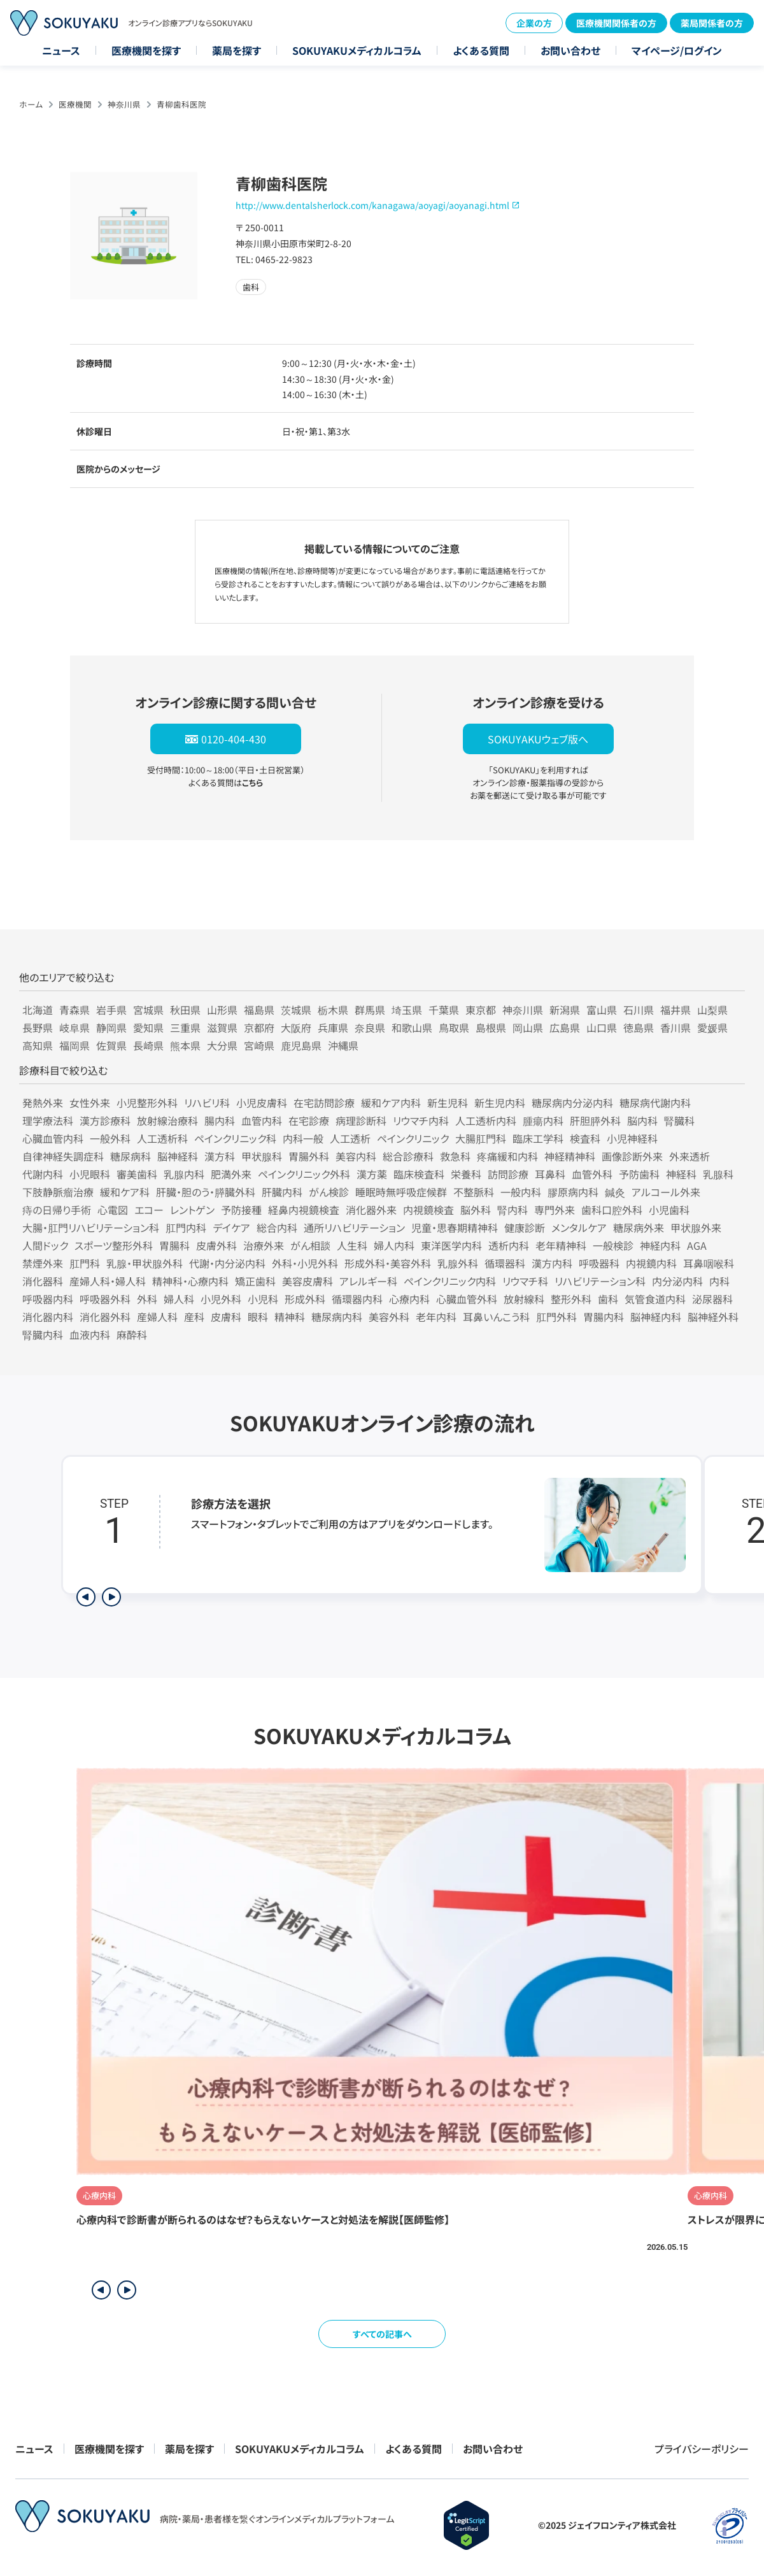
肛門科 (84, 1263)
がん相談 (310, 1245)
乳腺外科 (457, 1263)
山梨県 (712, 1009)
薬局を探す (236, 50)
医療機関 (75, 104)
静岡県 (111, 1027)
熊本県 (185, 1045)
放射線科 (524, 1298)
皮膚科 (226, 1316)
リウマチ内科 (421, 1120)
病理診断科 (361, 1120)
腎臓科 (679, 1120)
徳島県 (638, 1027)
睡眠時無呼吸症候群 (401, 1191)
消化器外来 (371, 1209)
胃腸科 (174, 1245)
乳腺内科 (184, 1174)
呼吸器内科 (47, 1298)
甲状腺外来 (695, 1227)
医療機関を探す (146, 50)
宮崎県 (259, 1045)
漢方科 (219, 1156)
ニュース (61, 50)
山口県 (601, 1027)
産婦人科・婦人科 (107, 1281)
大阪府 (296, 1027)
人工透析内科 (485, 1120)
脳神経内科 (655, 1316)
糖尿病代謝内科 (655, 1102)
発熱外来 (42, 1102)
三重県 (185, 1027)
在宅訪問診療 (324, 1102)
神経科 (681, 1174)
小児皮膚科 (261, 1102)
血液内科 (89, 1334)
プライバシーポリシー (701, 2448)
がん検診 (329, 1191)
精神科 (289, 1316)
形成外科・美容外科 (387, 1263)
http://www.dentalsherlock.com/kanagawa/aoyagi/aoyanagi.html (372, 205)
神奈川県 (124, 104)
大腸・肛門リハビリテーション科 (90, 1227)
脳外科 (475, 1209)
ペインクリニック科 (235, 1138)
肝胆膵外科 (595, 1120)
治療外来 (263, 1245)
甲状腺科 (261, 1156)
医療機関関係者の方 (616, 23)
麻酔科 (132, 1334)
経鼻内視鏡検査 (303, 1209)
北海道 (37, 1009)
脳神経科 (177, 1156)
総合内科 (277, 1227)
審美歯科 (137, 1174)
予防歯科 (639, 1174)
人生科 (352, 1245)
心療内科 (409, 1298)
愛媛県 (712, 1027)
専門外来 (554, 1209)
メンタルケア (579, 1227)
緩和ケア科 (125, 1191)
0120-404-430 (233, 739)
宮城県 (148, 1009)
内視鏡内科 (651, 1263)
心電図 (112, 1209)
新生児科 (447, 1102)
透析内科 (508, 1245)
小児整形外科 (147, 1102)
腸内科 (219, 1120)
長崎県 (148, 1045)
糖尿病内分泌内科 (572, 1102)
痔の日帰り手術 (56, 1209)
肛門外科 (556, 1316)
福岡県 (74, 1045)
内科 (719, 1281)
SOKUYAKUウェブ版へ (538, 739)
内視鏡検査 (428, 1209)
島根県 (491, 1027)
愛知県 (148, 1027)
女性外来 (89, 1102)
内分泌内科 (677, 1281)
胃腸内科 (603, 1316)
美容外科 (389, 1316)
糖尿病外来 (638, 1227)
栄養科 (466, 1174)
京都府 (259, 1027)
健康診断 (524, 1227)
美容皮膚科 (307, 1281)
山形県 (222, 1009)
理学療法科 (47, 1120)
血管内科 (261, 1120)
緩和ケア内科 (391, 1102)
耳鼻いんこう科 (496, 1316)
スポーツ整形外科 (113, 1245)
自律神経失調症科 (63, 1156)
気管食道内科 (655, 1298)
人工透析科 (162, 1138)
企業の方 (534, 23)
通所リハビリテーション (354, 1227)
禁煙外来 (42, 1263)
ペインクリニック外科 (304, 1174)
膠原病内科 (573, 1191)
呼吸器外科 (105, 1298)
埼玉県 (407, 1009)
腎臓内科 (42, 1334)
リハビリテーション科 (600, 1281)
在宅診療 (308, 1120)
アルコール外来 (666, 1191)
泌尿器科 (712, 1298)
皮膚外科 (216, 1245)
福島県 (259, 1009)
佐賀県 (111, 1045)
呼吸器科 (599, 1263)
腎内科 (512, 1209)
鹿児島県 (301, 1045)
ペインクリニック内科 (450, 1281)
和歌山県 (412, 1027)
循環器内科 (357, 1298)
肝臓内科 (282, 1191)
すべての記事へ (382, 2334)
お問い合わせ (570, 50)
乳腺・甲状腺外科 (144, 1263)
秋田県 (185, 1009)
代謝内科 (42, 1174)
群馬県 (370, 1009)
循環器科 (505, 1263)
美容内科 (356, 1156)
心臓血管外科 (466, 1298)
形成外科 (305, 1298)
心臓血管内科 (52, 1138)
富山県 (601, 1009)
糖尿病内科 (336, 1316)
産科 (194, 1316)
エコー (149, 1209)
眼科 (258, 1316)
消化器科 (42, 1281)
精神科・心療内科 (190, 1281)
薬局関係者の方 (712, 23)
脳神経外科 (713, 1316)
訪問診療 (508, 1174)
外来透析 (689, 1156)
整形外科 (571, 1298)
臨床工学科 (538, 1138)
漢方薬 (372, 1174)
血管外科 (592, 1174)
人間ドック (45, 1245)
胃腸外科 (308, 1156)
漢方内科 (552, 1263)
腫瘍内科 (543, 1120)
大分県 (222, 1045)
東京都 (480, 1009)
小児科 (263, 1298)
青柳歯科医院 (181, 104)
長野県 (37, 1027)
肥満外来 (231, 1174)
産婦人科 (157, 1316)
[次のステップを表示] (111, 1596)
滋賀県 (222, 1027)
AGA (697, 1245)
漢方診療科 (105, 1120)
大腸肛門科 (480, 1138)
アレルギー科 (368, 1281)
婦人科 (179, 1298)
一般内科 (520, 1191)
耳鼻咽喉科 (708, 1263)
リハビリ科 (207, 1102)
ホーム (31, 104)
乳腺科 (718, 1174)
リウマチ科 (525, 1281)
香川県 (675, 1027)
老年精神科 (560, 1245)
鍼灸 (615, 1191)
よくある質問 (481, 50)
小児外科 (221, 1298)
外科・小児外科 (305, 1263)
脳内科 (642, 1120)
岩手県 (111, 1009)
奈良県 (370, 1027)
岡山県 (528, 1027)
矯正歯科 (255, 1281)
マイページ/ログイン (677, 50)
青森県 (74, 1009)
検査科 (585, 1138)
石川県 (638, 1009)
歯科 (608, 1298)
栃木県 (333, 1009)
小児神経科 (632, 1138)
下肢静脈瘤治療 (58, 1191)
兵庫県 (333, 1027)
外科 (147, 1298)
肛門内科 (186, 1227)
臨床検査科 (418, 1174)
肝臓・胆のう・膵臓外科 (205, 1191)
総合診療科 (408, 1156)
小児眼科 (89, 1174)
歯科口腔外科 (611, 1209)
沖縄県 (343, 1045)
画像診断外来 (632, 1156)
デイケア (231, 1227)
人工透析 (350, 1138)
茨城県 (296, 1009)
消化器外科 (105, 1316)
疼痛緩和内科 (507, 1156)
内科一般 (303, 1138)
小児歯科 (669, 1209)
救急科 (455, 1156)
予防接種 (241, 1209)
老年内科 (436, 1316)
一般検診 (613, 1245)
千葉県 (443, 1009)
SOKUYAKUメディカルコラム (356, 50)
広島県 (564, 1027)
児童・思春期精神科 (454, 1227)
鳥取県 (454, 1027)
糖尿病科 (130, 1156)
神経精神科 (569, 1156)
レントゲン (192, 1209)
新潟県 (564, 1009)
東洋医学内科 (451, 1245)
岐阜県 (74, 1027)
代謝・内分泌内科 (227, 1263)
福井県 (675, 1009)
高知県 (37, 1045)
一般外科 (110, 1138)
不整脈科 (473, 1191)
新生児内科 (499, 1102)
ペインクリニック (413, 1138)
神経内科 (660, 1245)
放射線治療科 (167, 1120)
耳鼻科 (550, 1174)
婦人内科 (394, 1245)
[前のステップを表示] (86, 1596)
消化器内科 (47, 1316)
